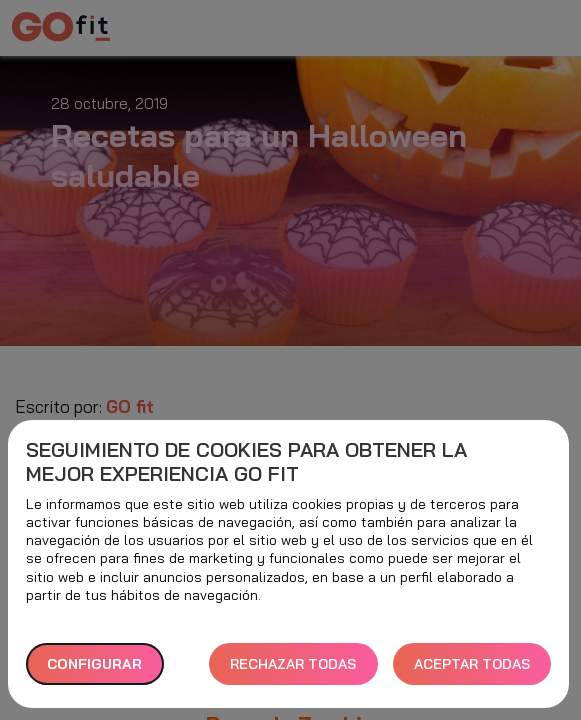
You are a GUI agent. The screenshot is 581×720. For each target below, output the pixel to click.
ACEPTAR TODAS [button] (472, 664)
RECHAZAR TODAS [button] (293, 664)
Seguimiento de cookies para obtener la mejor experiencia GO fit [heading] (246, 462)
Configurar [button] (94, 664)
